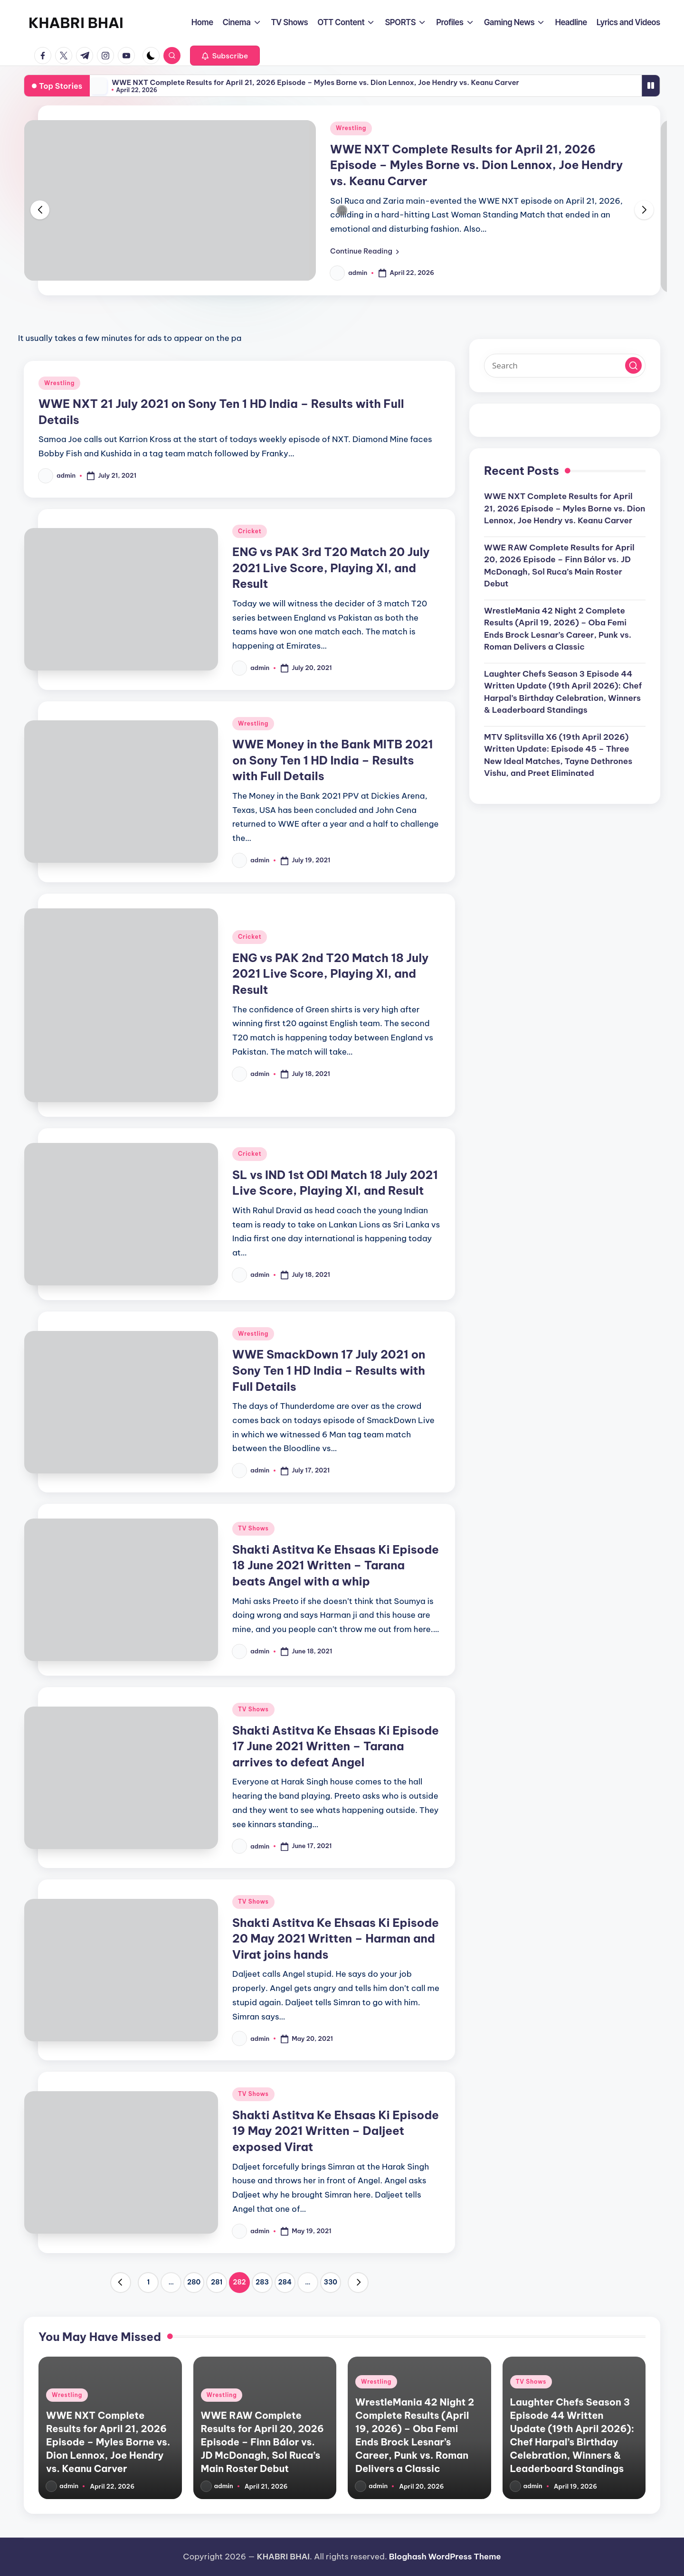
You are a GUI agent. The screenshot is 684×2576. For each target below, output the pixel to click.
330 (330, 2282)
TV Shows (253, 1528)
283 (262, 2282)
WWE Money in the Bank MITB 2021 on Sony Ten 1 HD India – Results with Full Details (332, 760)
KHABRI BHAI (76, 23)
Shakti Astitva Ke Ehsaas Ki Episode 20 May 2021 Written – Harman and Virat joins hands (335, 1938)
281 (216, 2282)
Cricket (249, 531)
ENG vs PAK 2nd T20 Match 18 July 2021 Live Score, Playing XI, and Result (330, 974)
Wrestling (351, 128)
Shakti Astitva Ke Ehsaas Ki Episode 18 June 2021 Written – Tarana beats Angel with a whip (335, 1565)
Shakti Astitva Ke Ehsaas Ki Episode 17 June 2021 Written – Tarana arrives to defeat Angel (335, 1746)
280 (193, 2282)
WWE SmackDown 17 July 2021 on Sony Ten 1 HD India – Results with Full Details (328, 1370)
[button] (225, 56)
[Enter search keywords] (565, 365)
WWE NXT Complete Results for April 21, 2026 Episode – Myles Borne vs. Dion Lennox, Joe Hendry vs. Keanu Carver (315, 82)
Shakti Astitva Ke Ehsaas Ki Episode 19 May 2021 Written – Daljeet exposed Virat (335, 2131)
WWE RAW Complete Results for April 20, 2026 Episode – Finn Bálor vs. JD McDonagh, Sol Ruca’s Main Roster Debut (559, 565)
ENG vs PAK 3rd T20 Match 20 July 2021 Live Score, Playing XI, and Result (331, 568)
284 (285, 2282)
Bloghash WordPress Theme (445, 2556)
